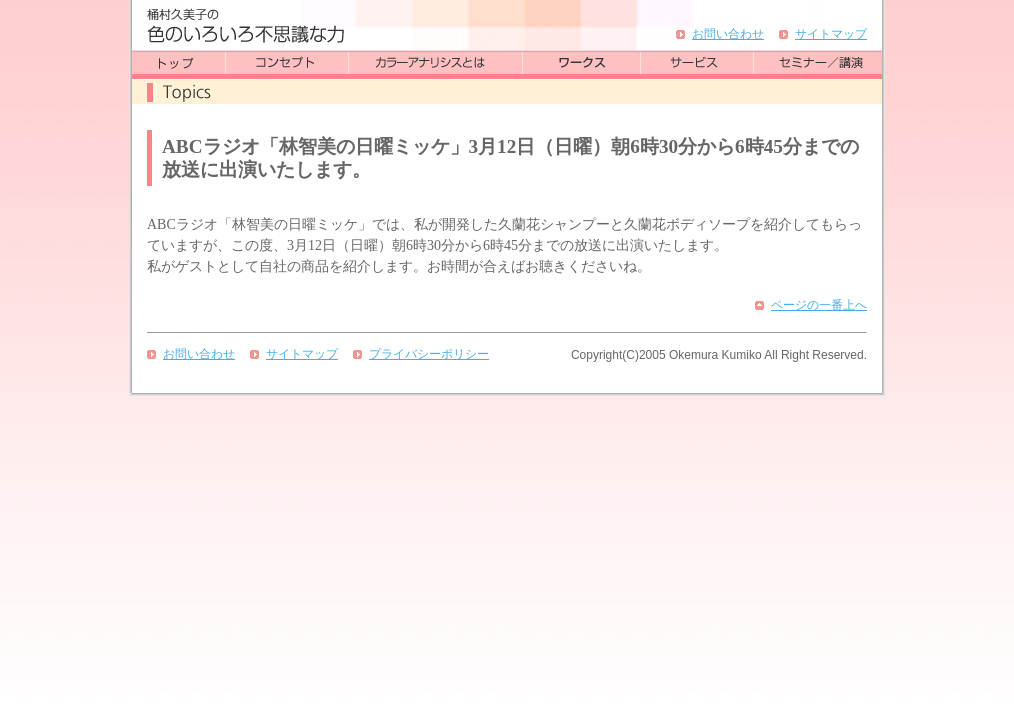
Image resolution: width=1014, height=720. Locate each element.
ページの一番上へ (819, 305)
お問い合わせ (728, 34)
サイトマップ (831, 34)
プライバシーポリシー (429, 354)
